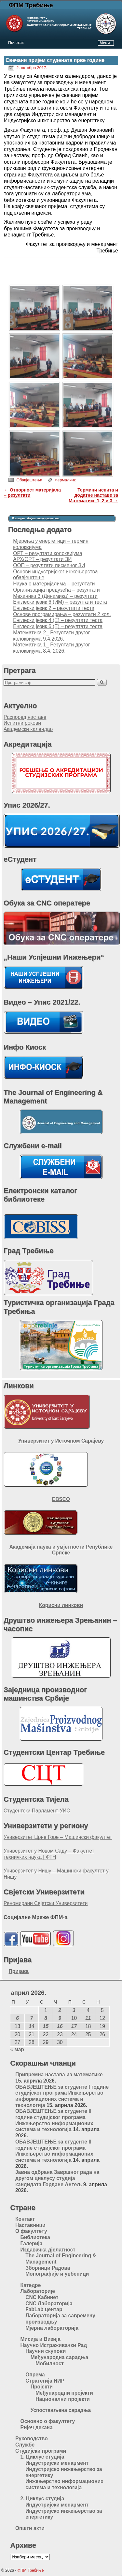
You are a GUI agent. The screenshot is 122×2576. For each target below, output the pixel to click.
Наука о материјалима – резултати (54, 583)
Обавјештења (29, 480)
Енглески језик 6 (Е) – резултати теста (57, 626)
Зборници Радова (47, 2268)
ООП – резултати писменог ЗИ (49, 565)
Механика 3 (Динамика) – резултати (55, 596)
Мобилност (49, 2363)
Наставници (30, 2225)
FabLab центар (43, 2309)
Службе (24, 2444)
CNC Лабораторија (49, 2303)
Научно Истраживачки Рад (53, 2345)
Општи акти (30, 2528)
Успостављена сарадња (61, 2410)
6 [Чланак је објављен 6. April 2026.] (17, 2018)
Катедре (30, 2285)
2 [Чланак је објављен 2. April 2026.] (60, 2010)
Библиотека (35, 2237)
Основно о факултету (47, 2421)
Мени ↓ (106, 43)
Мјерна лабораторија (51, 2328)
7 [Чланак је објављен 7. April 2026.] (31, 2018)
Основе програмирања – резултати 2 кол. (62, 614)
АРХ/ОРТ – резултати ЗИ (42, 559)
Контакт (25, 2219)
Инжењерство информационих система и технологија (64, 2484)
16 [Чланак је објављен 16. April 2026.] (59, 2026)
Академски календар (28, 729)
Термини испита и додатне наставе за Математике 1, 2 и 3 (93, 495)
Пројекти (42, 2386)
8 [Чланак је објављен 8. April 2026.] (45, 2018)
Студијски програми (40, 2451)
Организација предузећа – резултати (56, 590)
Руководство (31, 2438)
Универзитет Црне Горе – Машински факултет (58, 1837)
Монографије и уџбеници (57, 2274)
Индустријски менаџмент (56, 2463)
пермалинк (65, 480)
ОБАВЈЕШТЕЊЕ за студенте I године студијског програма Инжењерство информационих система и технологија (62, 2096)
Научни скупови (45, 2351)
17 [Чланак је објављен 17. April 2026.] (74, 2026)
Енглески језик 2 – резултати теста (53, 608)
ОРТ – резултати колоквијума (47, 553)
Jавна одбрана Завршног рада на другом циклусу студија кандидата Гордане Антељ (57, 2178)
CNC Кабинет (41, 2297)
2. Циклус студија (42, 2498)
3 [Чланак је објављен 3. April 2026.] (74, 2010)
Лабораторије (37, 2291)
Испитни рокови (22, 723)
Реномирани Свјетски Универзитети (46, 1903)
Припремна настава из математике (59, 2074)
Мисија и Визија (40, 2339)
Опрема (35, 2374)
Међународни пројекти (64, 2393)
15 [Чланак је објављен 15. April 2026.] (45, 2026)
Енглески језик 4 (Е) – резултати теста (57, 620)
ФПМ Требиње (30, 5)
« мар (17, 2049)
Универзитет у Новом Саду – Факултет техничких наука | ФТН (49, 1854)
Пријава (19, 1971)
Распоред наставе (25, 717)
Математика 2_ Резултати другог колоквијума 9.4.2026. (51, 636)
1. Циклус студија (42, 2457)
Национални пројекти (62, 2399)
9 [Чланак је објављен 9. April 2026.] (60, 2018)
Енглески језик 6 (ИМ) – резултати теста (60, 602)
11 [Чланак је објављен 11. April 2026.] (88, 2018)
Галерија (31, 2243)
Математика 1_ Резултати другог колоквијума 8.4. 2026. (51, 648)
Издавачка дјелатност (47, 2249)
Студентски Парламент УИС (37, 1810)
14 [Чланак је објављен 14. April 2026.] (31, 2026)
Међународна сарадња (59, 2357)
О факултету (31, 2231)
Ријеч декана (36, 2427)
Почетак (16, 42)
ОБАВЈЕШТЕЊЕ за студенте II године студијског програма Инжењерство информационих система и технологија (54, 2120)
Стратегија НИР (44, 2381)
